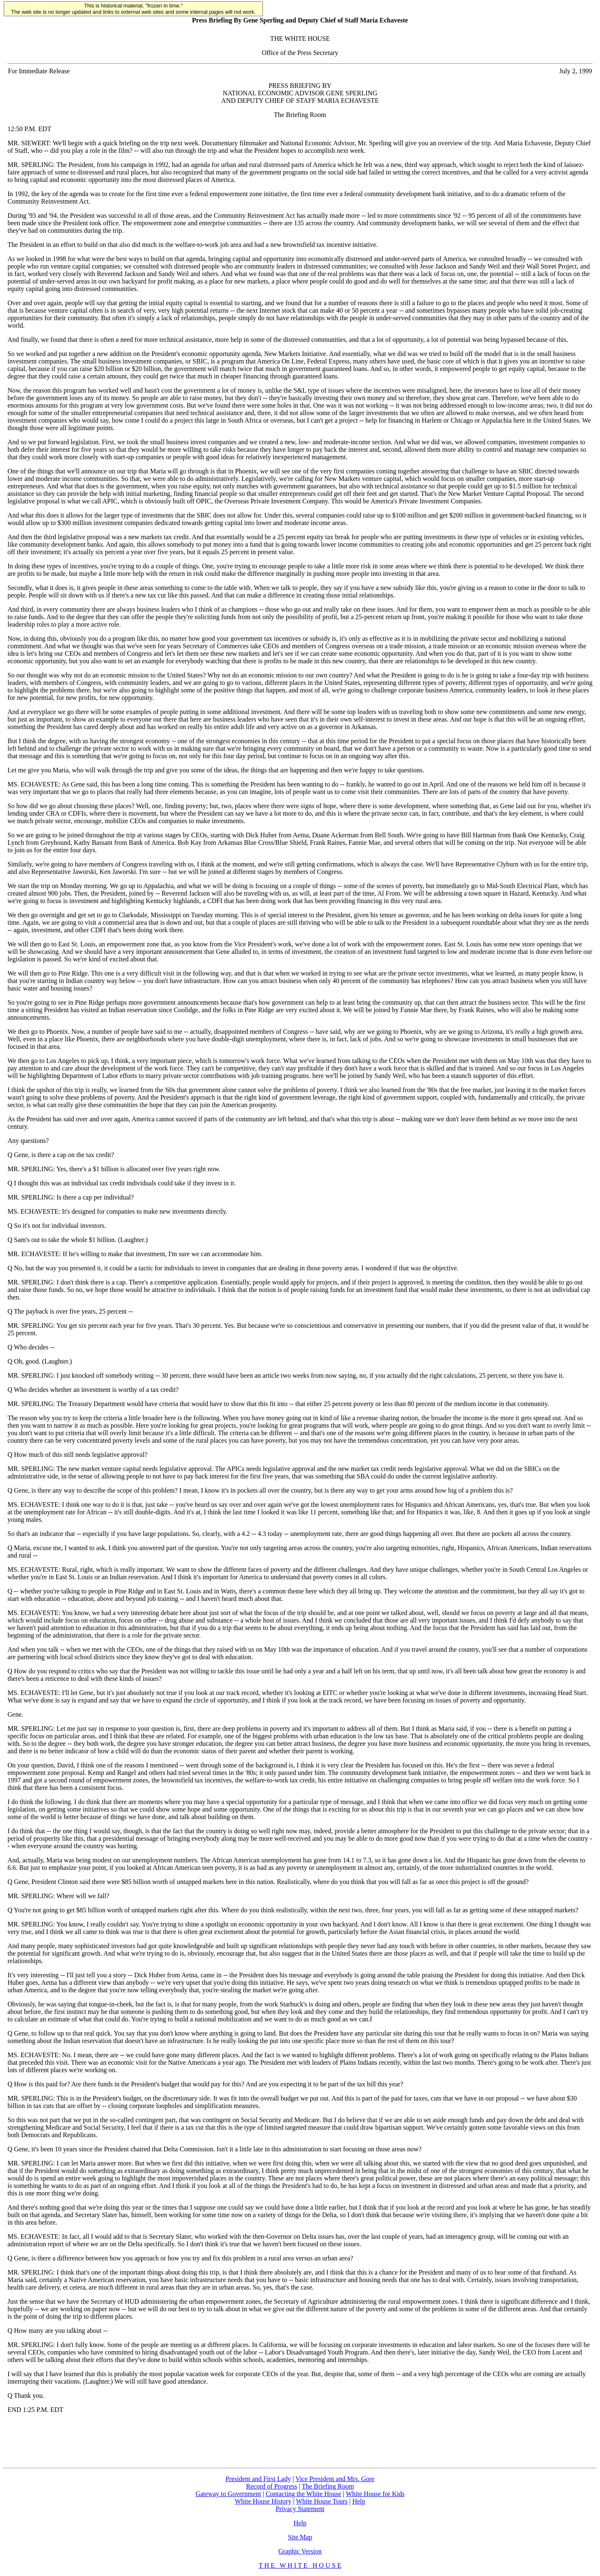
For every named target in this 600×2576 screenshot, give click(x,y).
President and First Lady (258, 2478)
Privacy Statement (300, 2508)
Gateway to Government (228, 2493)
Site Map (300, 2537)
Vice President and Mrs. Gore (335, 2478)
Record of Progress (272, 2486)
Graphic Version (300, 2551)
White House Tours (322, 2501)
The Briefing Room (328, 2486)
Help (358, 2501)
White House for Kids (375, 2493)
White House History (263, 2501)
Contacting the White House (303, 2493)
